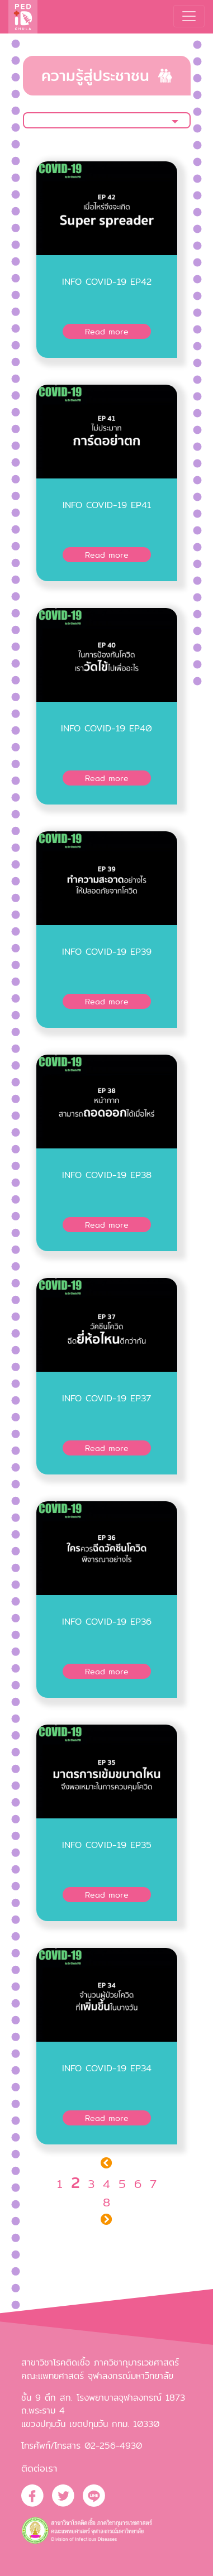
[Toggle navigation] (189, 16)
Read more (107, 331)
